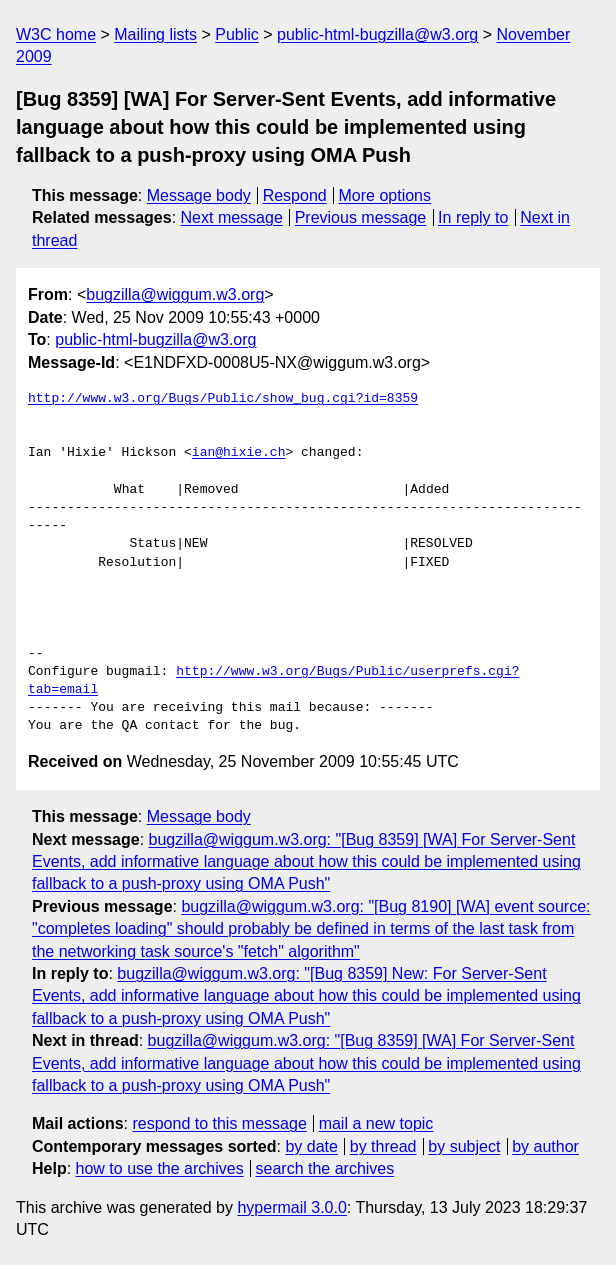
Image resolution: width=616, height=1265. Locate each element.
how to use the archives (160, 1168)
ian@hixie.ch (239, 453)
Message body (199, 195)
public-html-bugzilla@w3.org (377, 34)
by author (545, 1146)
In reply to (473, 217)
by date (311, 1146)
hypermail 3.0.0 (291, 1207)
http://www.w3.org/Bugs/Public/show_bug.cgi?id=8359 (223, 399)
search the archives (325, 1168)
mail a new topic (376, 1123)
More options (385, 195)
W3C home (56, 34)
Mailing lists (155, 34)
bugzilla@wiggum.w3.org (175, 294)
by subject (464, 1146)
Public (237, 34)
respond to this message (219, 1123)
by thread (383, 1146)
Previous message (361, 217)
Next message (232, 217)
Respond (295, 195)
